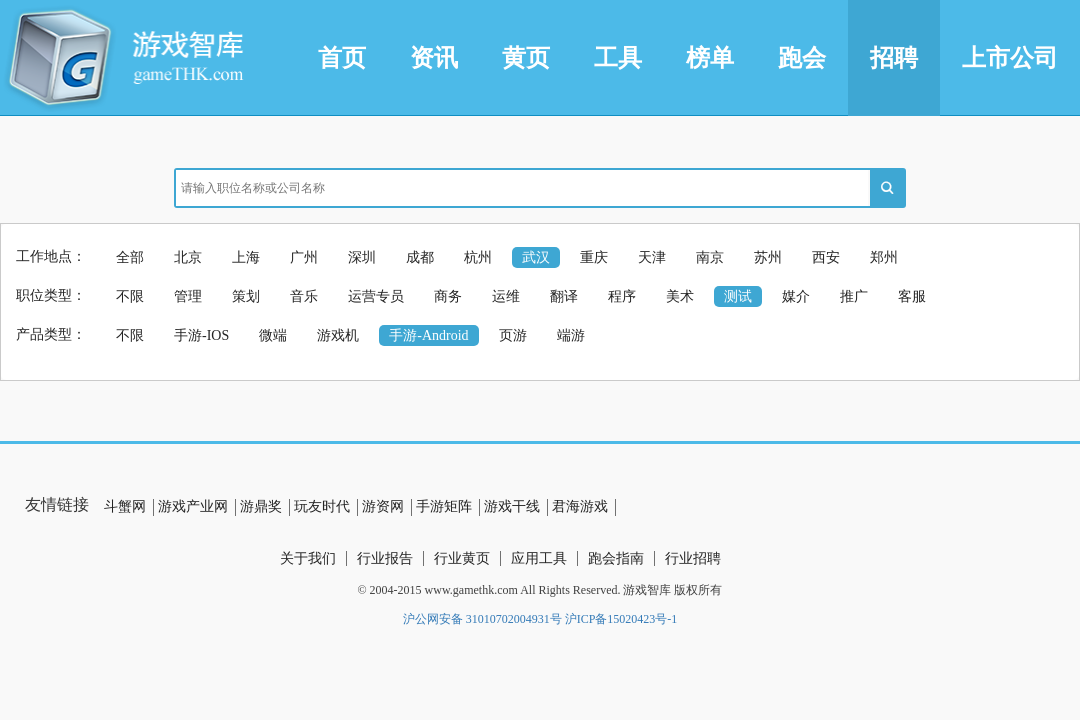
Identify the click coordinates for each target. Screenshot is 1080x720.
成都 (420, 257)
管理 (188, 296)
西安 (826, 257)
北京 (188, 257)
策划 (246, 296)
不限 (130, 296)
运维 (506, 296)
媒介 (796, 296)
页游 (513, 335)
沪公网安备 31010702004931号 (482, 619)
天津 (652, 257)
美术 (680, 296)
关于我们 (308, 558)
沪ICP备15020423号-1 (621, 619)
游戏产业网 (193, 506)
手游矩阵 (444, 506)
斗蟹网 (125, 506)
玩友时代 (322, 506)
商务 (448, 296)
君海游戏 (580, 506)
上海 (246, 257)
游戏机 (338, 335)
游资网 (383, 506)
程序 (622, 296)
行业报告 (385, 558)
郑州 (884, 257)
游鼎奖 (261, 506)
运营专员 (376, 296)
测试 (738, 296)
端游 (571, 335)
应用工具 (539, 558)
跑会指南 (616, 558)
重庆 (594, 257)
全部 (130, 257)
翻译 (564, 296)
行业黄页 (462, 558)
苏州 (768, 257)
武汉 (536, 257)
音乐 (304, 296)
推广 (854, 296)
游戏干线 (512, 506)
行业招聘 (693, 558)
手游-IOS (201, 335)
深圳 (362, 257)
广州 (304, 257)
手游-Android (428, 335)
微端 (273, 335)
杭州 (478, 257)
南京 (710, 257)
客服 (912, 296)
